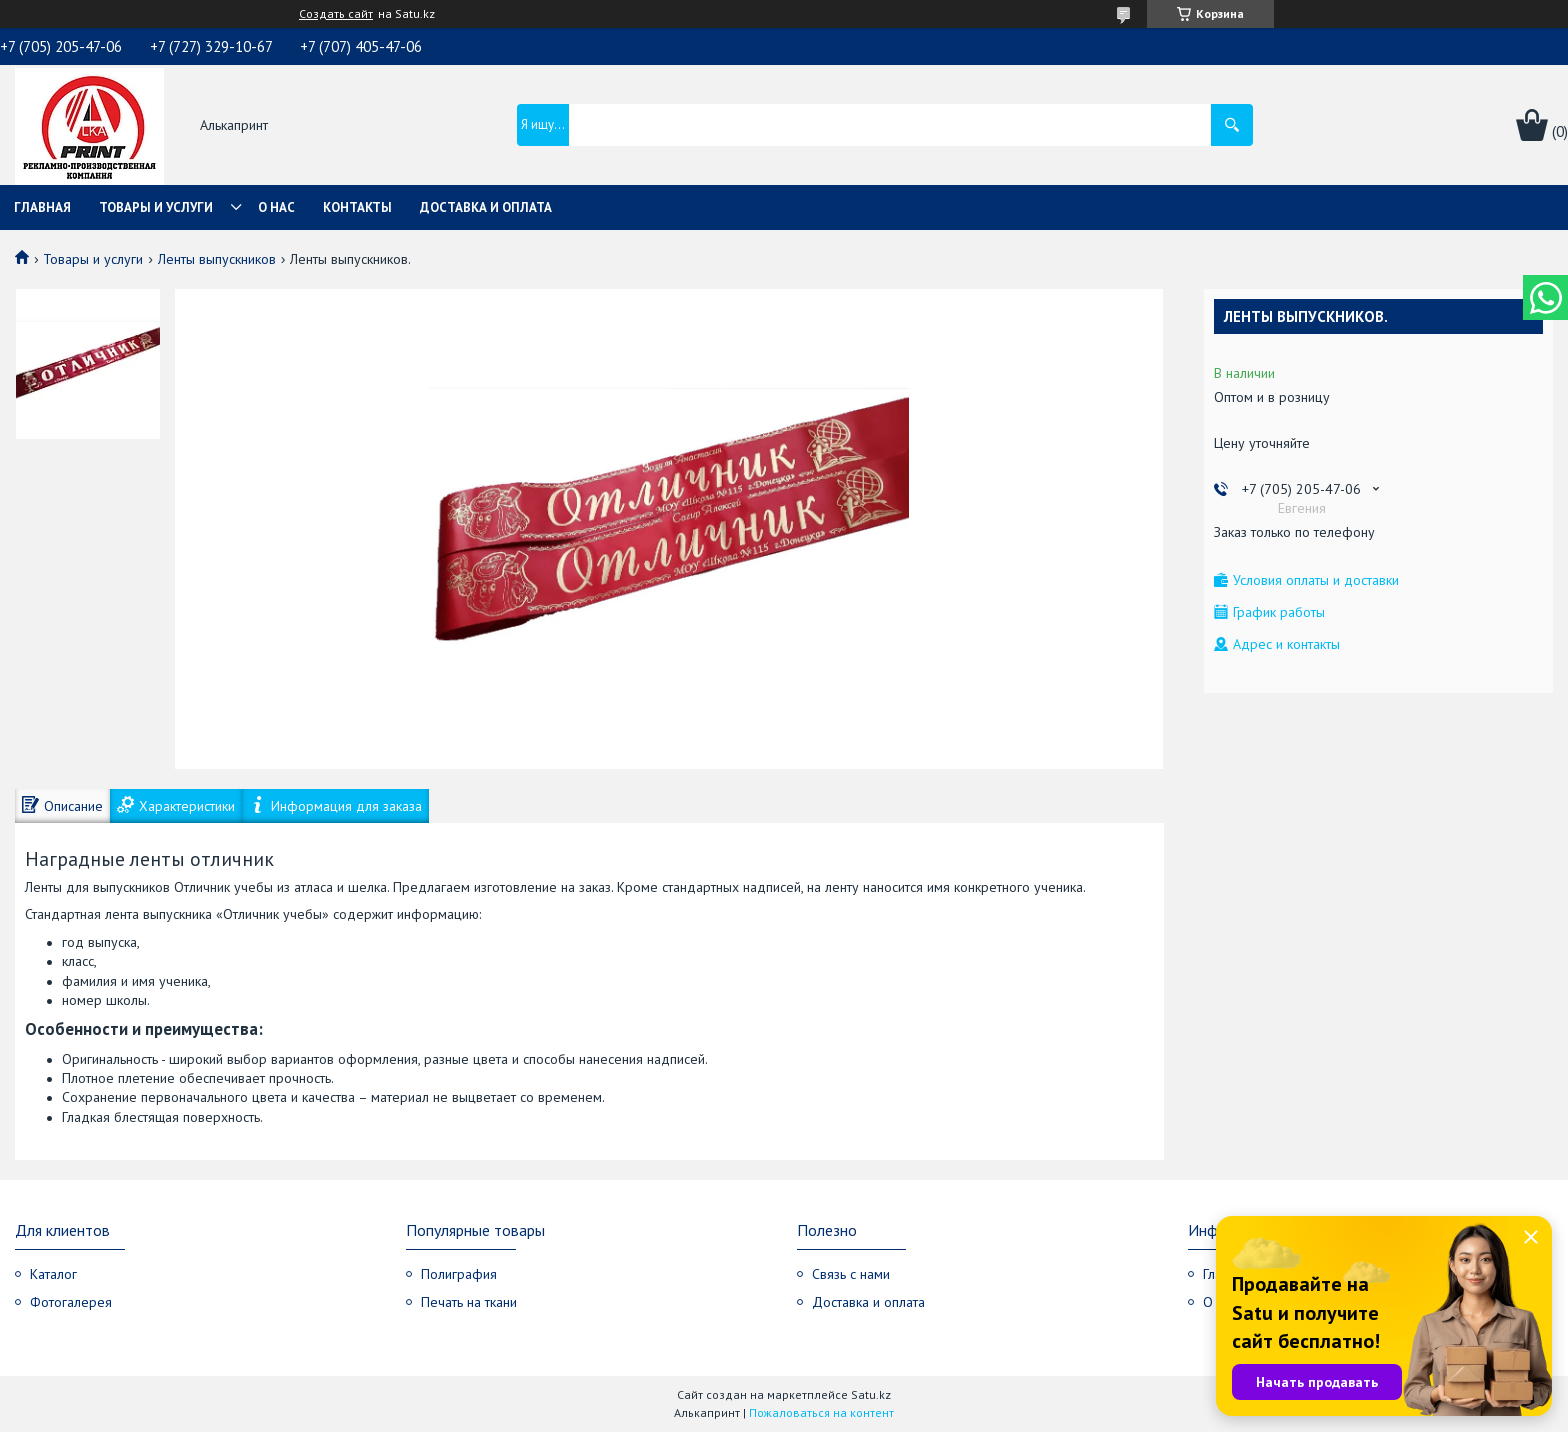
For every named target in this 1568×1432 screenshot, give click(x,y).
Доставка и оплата (486, 207)
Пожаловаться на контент (821, 1412)
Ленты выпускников (217, 259)
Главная (42, 207)
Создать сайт (336, 14)
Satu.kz (871, 1394)
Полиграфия (459, 1274)
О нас (276, 207)
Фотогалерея (71, 1302)
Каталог (53, 1274)
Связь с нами (851, 1274)
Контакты (357, 207)
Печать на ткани (469, 1302)
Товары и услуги (156, 207)
